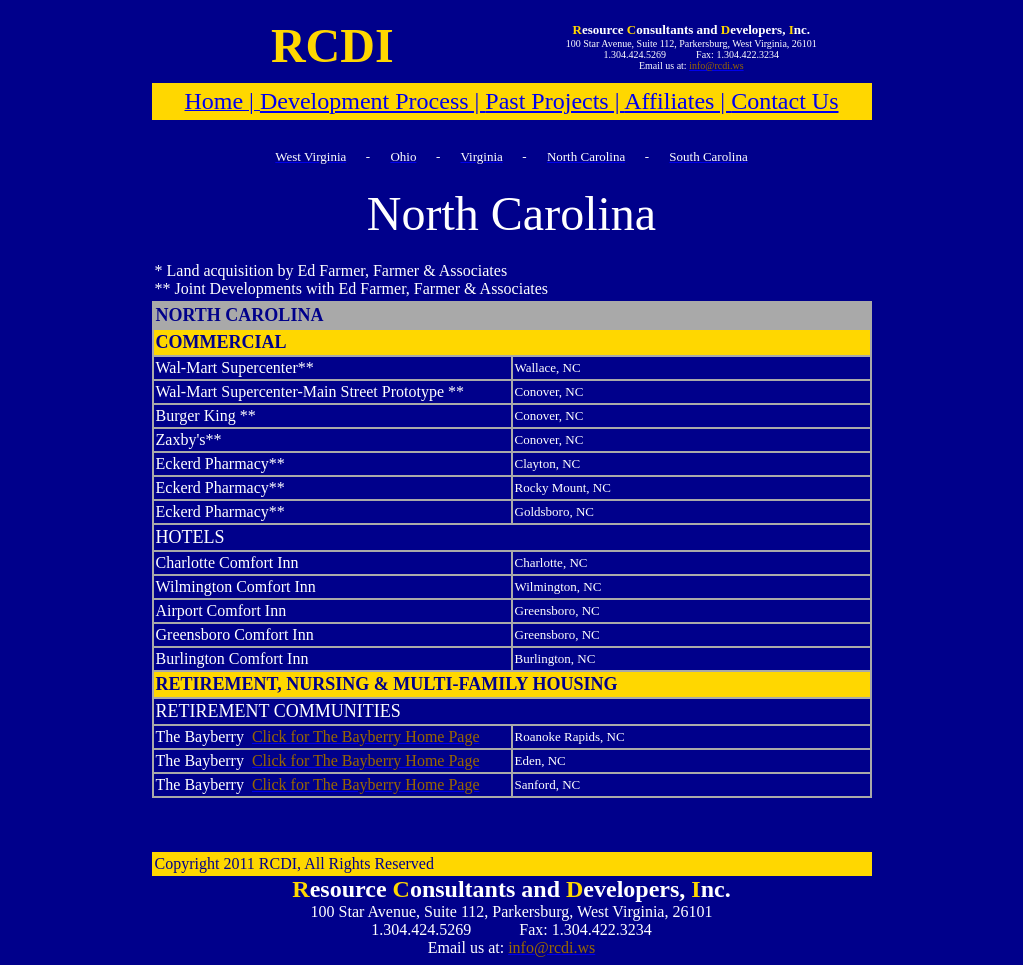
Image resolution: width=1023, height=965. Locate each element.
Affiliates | (677, 101)
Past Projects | (554, 101)
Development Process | (372, 101)
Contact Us (784, 101)
